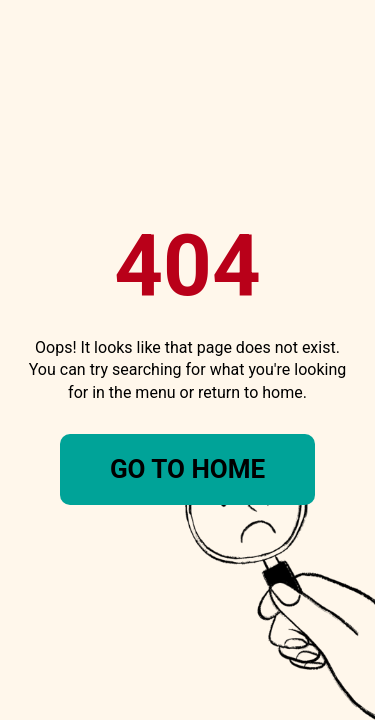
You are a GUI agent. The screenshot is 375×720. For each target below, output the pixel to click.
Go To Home (187, 469)
